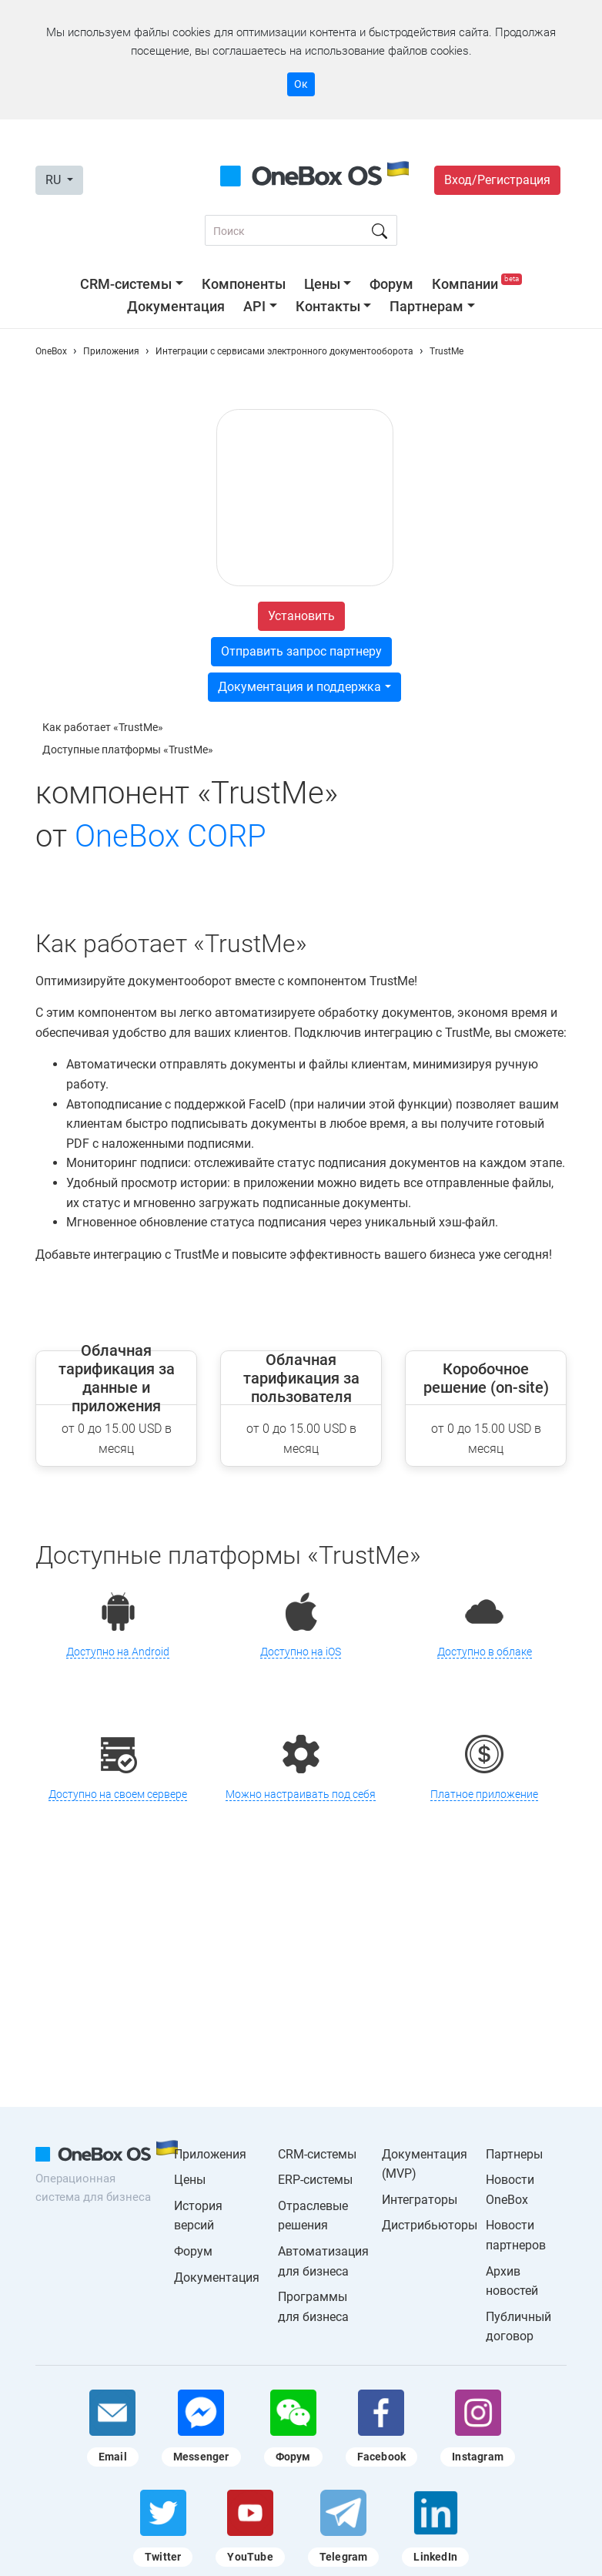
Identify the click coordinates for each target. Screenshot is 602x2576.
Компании (477, 284)
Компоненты (244, 284)
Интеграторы (419, 2199)
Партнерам (426, 306)
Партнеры (514, 2154)
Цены (322, 284)
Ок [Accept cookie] (301, 84)
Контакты (328, 306)
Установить (301, 616)
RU (54, 180)
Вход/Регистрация (497, 180)
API (254, 306)
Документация (176, 306)
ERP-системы (315, 2179)
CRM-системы (126, 284)
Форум (391, 284)
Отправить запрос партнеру (301, 651)
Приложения (210, 2154)
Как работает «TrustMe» (102, 727)
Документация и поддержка (299, 686)
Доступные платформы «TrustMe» (127, 749)
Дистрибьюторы (429, 2225)
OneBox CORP (170, 836)
